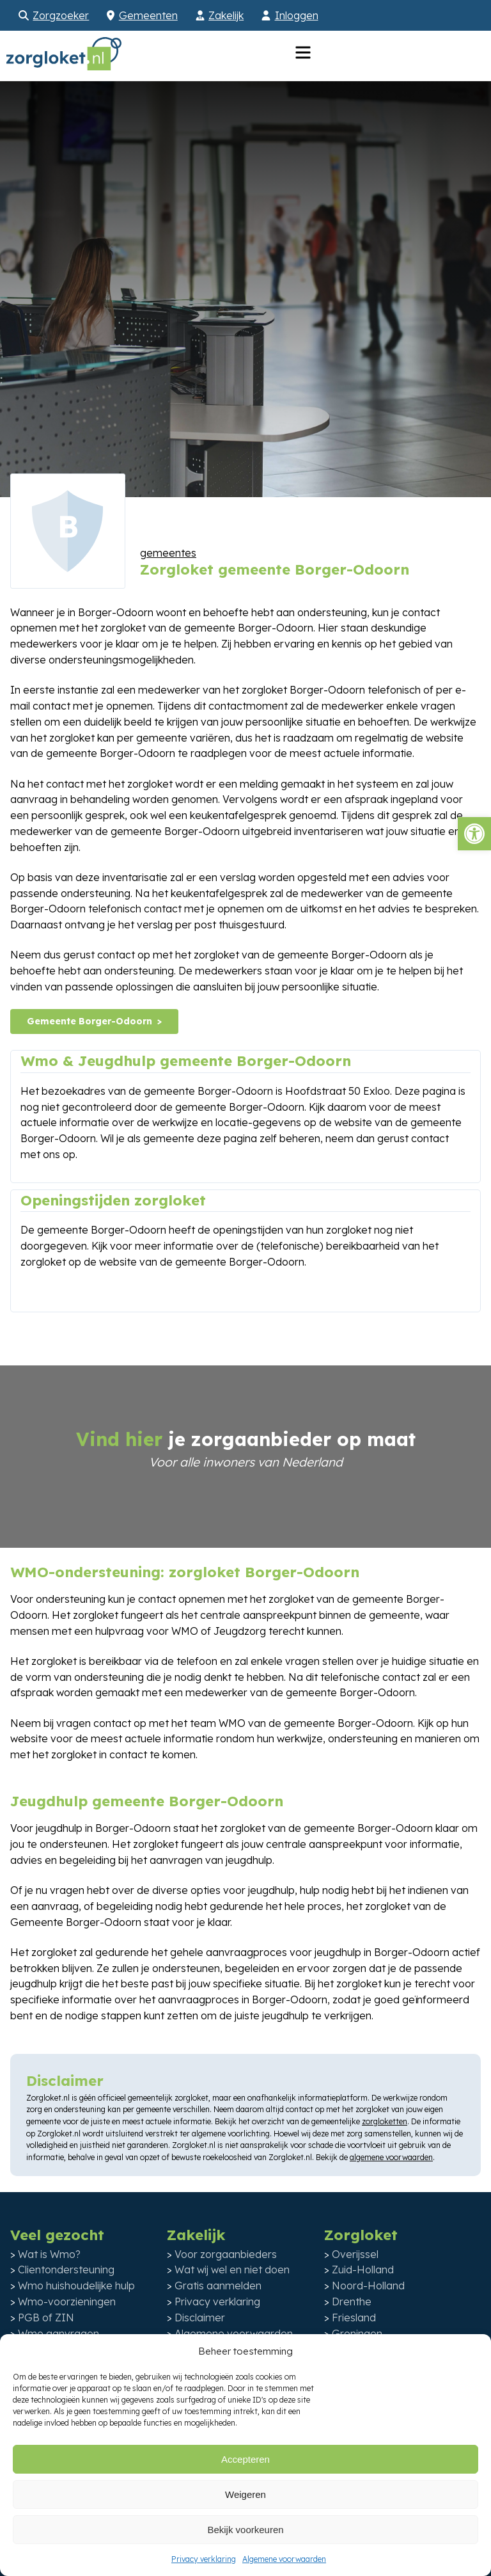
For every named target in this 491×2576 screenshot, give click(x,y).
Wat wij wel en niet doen (232, 2269)
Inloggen (296, 15)
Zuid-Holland (363, 2269)
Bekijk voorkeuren (245, 2529)
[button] (474, 833)
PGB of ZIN (46, 2317)
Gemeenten (148, 15)
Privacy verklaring (203, 2559)
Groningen (357, 2333)
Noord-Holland (368, 2285)
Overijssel (355, 2254)
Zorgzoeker (61, 15)
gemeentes (168, 552)
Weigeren (245, 2494)
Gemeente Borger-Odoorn (89, 1021)
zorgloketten (384, 2121)
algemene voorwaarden (391, 2157)
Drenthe (351, 2301)
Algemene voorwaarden (284, 2559)
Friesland (354, 2317)
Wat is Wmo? (49, 2254)
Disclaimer (200, 2317)
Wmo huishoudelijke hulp (76, 2285)
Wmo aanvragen (58, 2333)
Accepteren (245, 2459)
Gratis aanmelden (218, 2285)
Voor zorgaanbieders (226, 2254)
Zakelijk (226, 15)
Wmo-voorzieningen (67, 2301)
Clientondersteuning (66, 2269)
